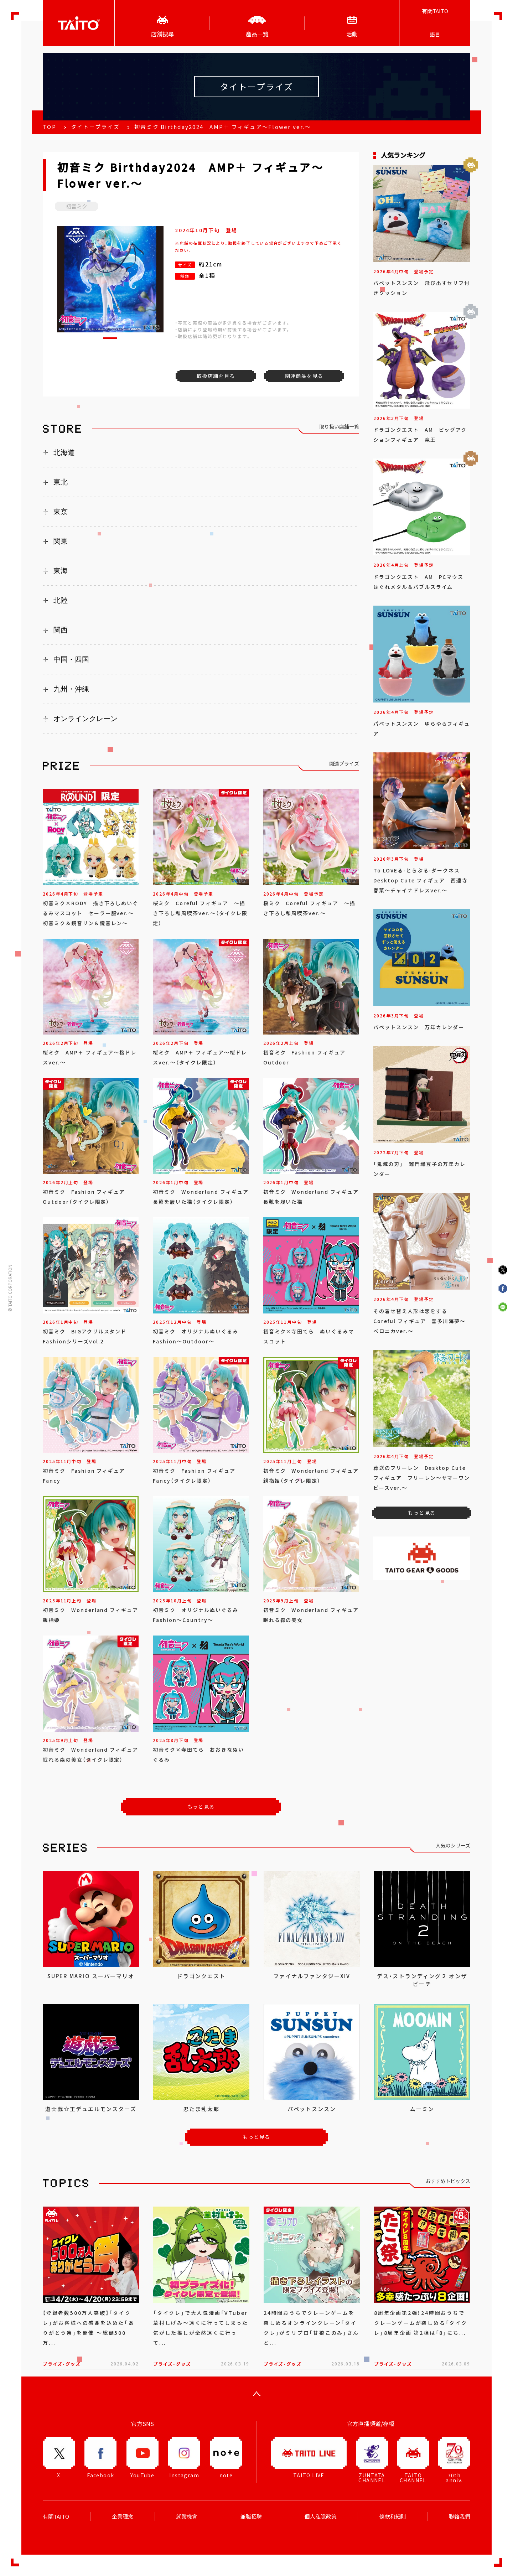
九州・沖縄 (71, 689)
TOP (49, 127)
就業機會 (186, 2516)
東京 (60, 511)
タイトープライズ (95, 127)
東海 (60, 571)
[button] (110, 338)
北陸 (60, 600)
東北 (60, 482)
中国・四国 (71, 659)
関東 (60, 541)
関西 (60, 630)
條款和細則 (392, 2516)
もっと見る (201, 1806)
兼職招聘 (251, 2516)
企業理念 (122, 2516)
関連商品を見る (304, 375)
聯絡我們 (459, 2516)
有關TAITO (435, 11)
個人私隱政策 (321, 2516)
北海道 (64, 452)
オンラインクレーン (85, 718)
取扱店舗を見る (216, 375)
